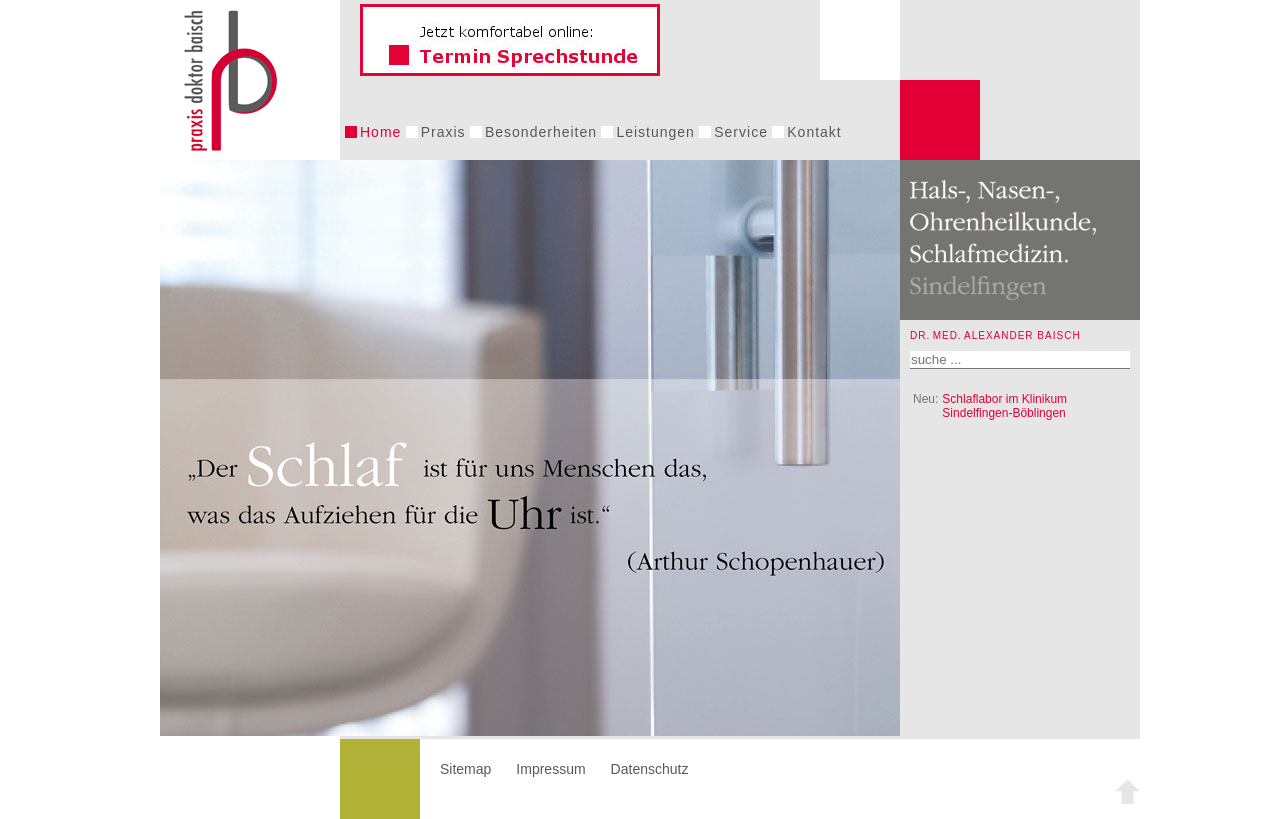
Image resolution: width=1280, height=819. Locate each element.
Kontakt (814, 132)
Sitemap (465, 769)
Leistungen (655, 132)
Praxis (443, 132)
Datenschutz (650, 769)
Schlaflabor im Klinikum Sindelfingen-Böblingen (1004, 406)
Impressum (550, 769)
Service (741, 132)
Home (380, 132)
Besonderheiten (541, 132)
